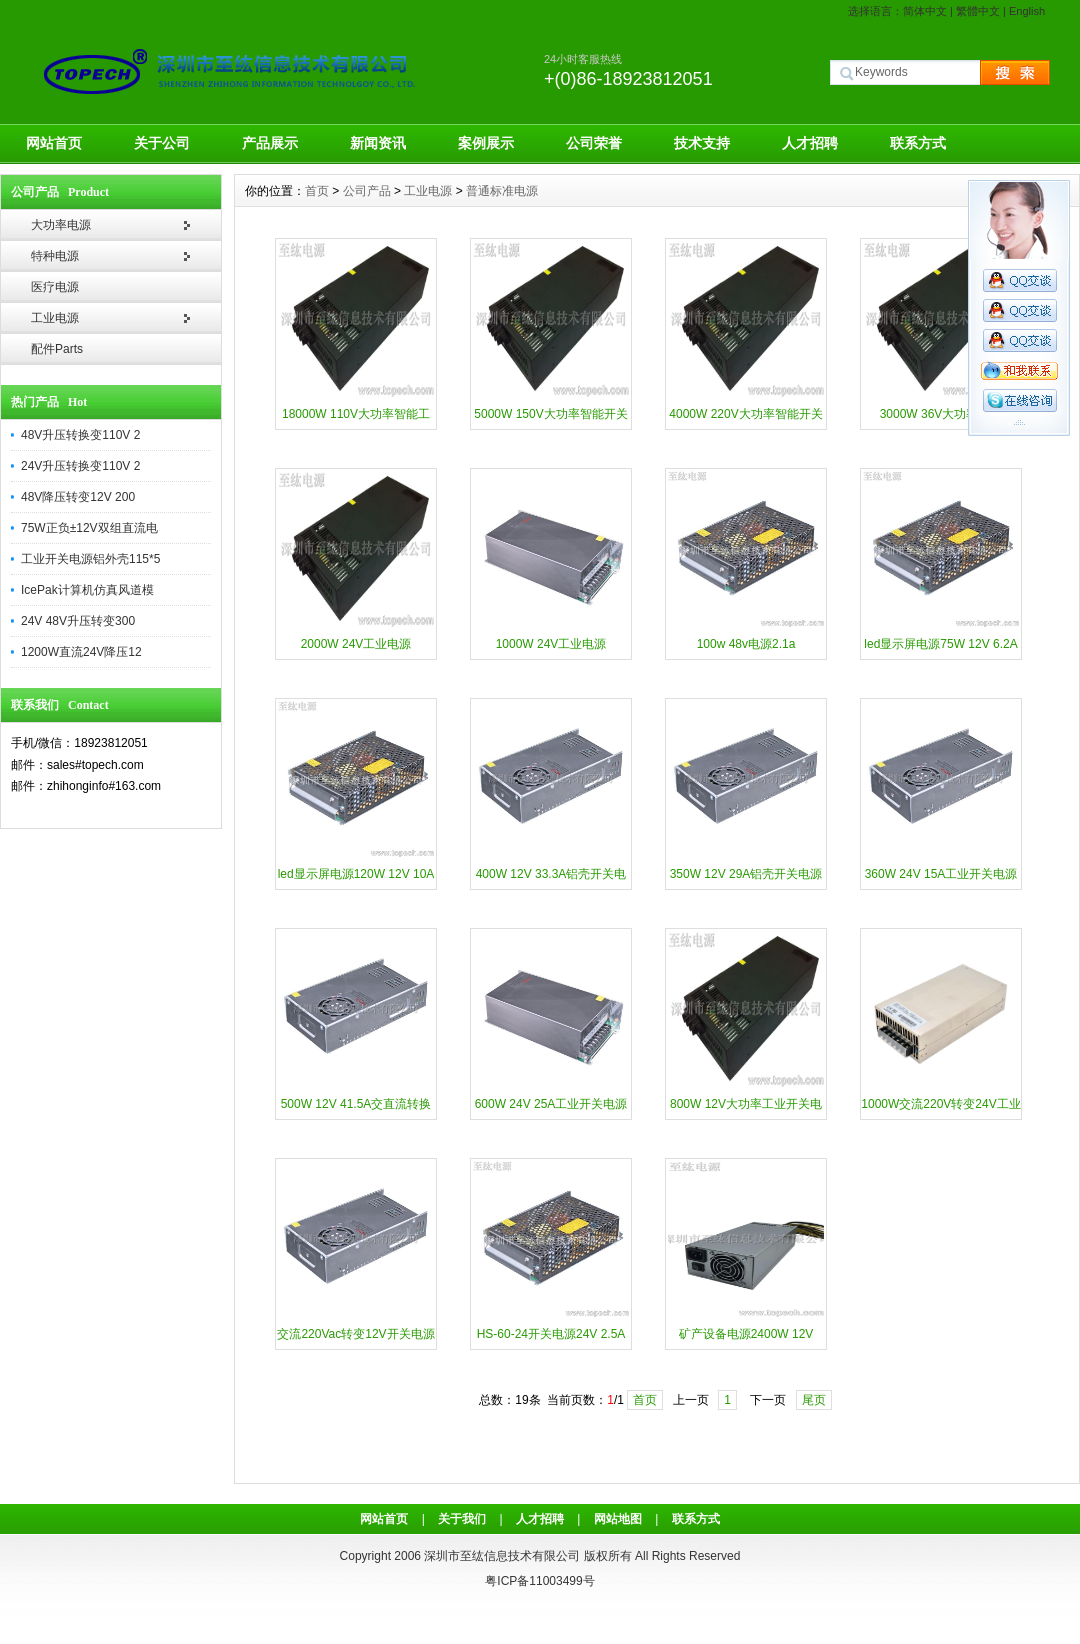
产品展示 (270, 143)
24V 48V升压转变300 (78, 621)
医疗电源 (55, 287)
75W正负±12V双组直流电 (89, 528)
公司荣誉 (594, 143)
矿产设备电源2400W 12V (746, 1334)
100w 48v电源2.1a (746, 644)
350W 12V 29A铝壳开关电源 (746, 874)
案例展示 (486, 143)
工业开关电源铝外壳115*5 (90, 559)
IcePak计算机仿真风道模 (87, 590)
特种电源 (55, 256)
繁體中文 (978, 11)
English (1027, 11)
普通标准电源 (502, 191)
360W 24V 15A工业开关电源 (941, 874)
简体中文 (925, 11)
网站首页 (54, 143)
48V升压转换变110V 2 (80, 435)
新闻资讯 (378, 143)
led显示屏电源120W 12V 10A (356, 874)
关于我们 (462, 1519)
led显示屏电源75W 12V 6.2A (940, 644)
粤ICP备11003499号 (539, 1581)
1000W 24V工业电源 (551, 644)
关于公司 (162, 143)
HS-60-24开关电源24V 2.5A (551, 1334)
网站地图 (618, 1519)
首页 (317, 191)
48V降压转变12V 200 (78, 497)
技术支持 (702, 143)
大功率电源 (61, 225)
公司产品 (367, 191)
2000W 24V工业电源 (356, 644)
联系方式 (918, 143)
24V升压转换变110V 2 (80, 466)
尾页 (814, 1400)
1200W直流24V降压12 (81, 652)
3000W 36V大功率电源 (941, 414)
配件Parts (57, 349)
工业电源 (55, 318)
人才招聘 (810, 143)
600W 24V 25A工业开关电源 (551, 1104)
